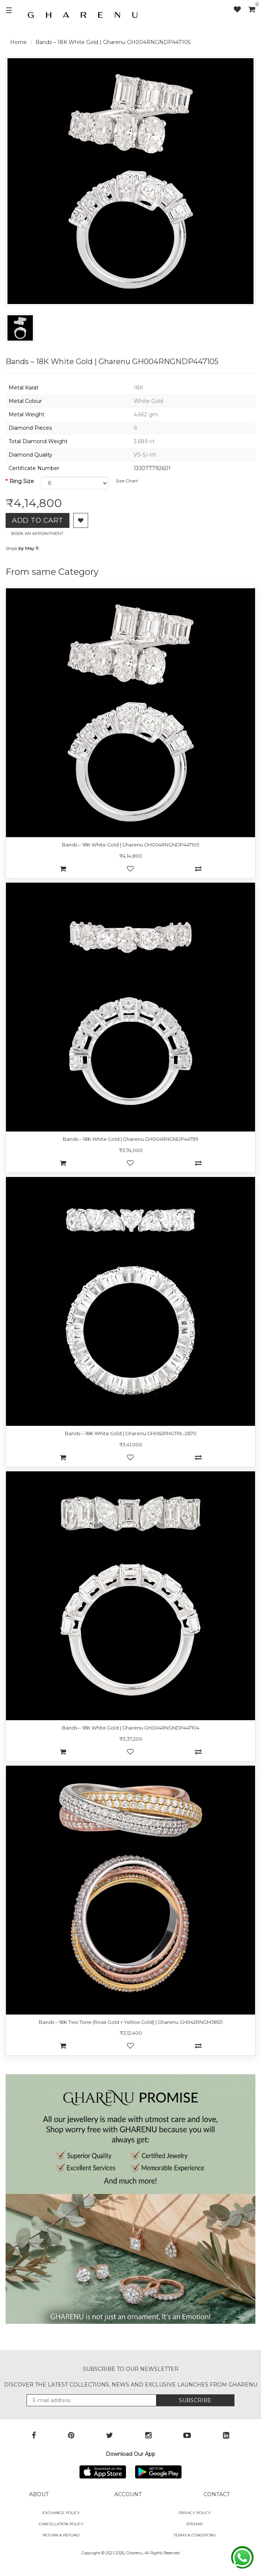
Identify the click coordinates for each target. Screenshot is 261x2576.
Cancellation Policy (61, 2524)
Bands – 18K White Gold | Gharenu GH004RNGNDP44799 (130, 1139)
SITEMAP (194, 2524)
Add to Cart (37, 520)
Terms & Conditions (194, 2535)
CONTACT (216, 2494)
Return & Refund (61, 2535)
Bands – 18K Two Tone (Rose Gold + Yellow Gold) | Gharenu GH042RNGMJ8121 (131, 2022)
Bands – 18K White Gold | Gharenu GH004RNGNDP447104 (130, 1728)
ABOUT (39, 2494)
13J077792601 (152, 468)
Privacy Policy (194, 2512)
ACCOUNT (128, 2494)
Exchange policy (61, 2512)
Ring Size (21, 481)
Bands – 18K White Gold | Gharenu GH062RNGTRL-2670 (130, 1433)
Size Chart (127, 480)
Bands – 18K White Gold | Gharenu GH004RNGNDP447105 (112, 42)
